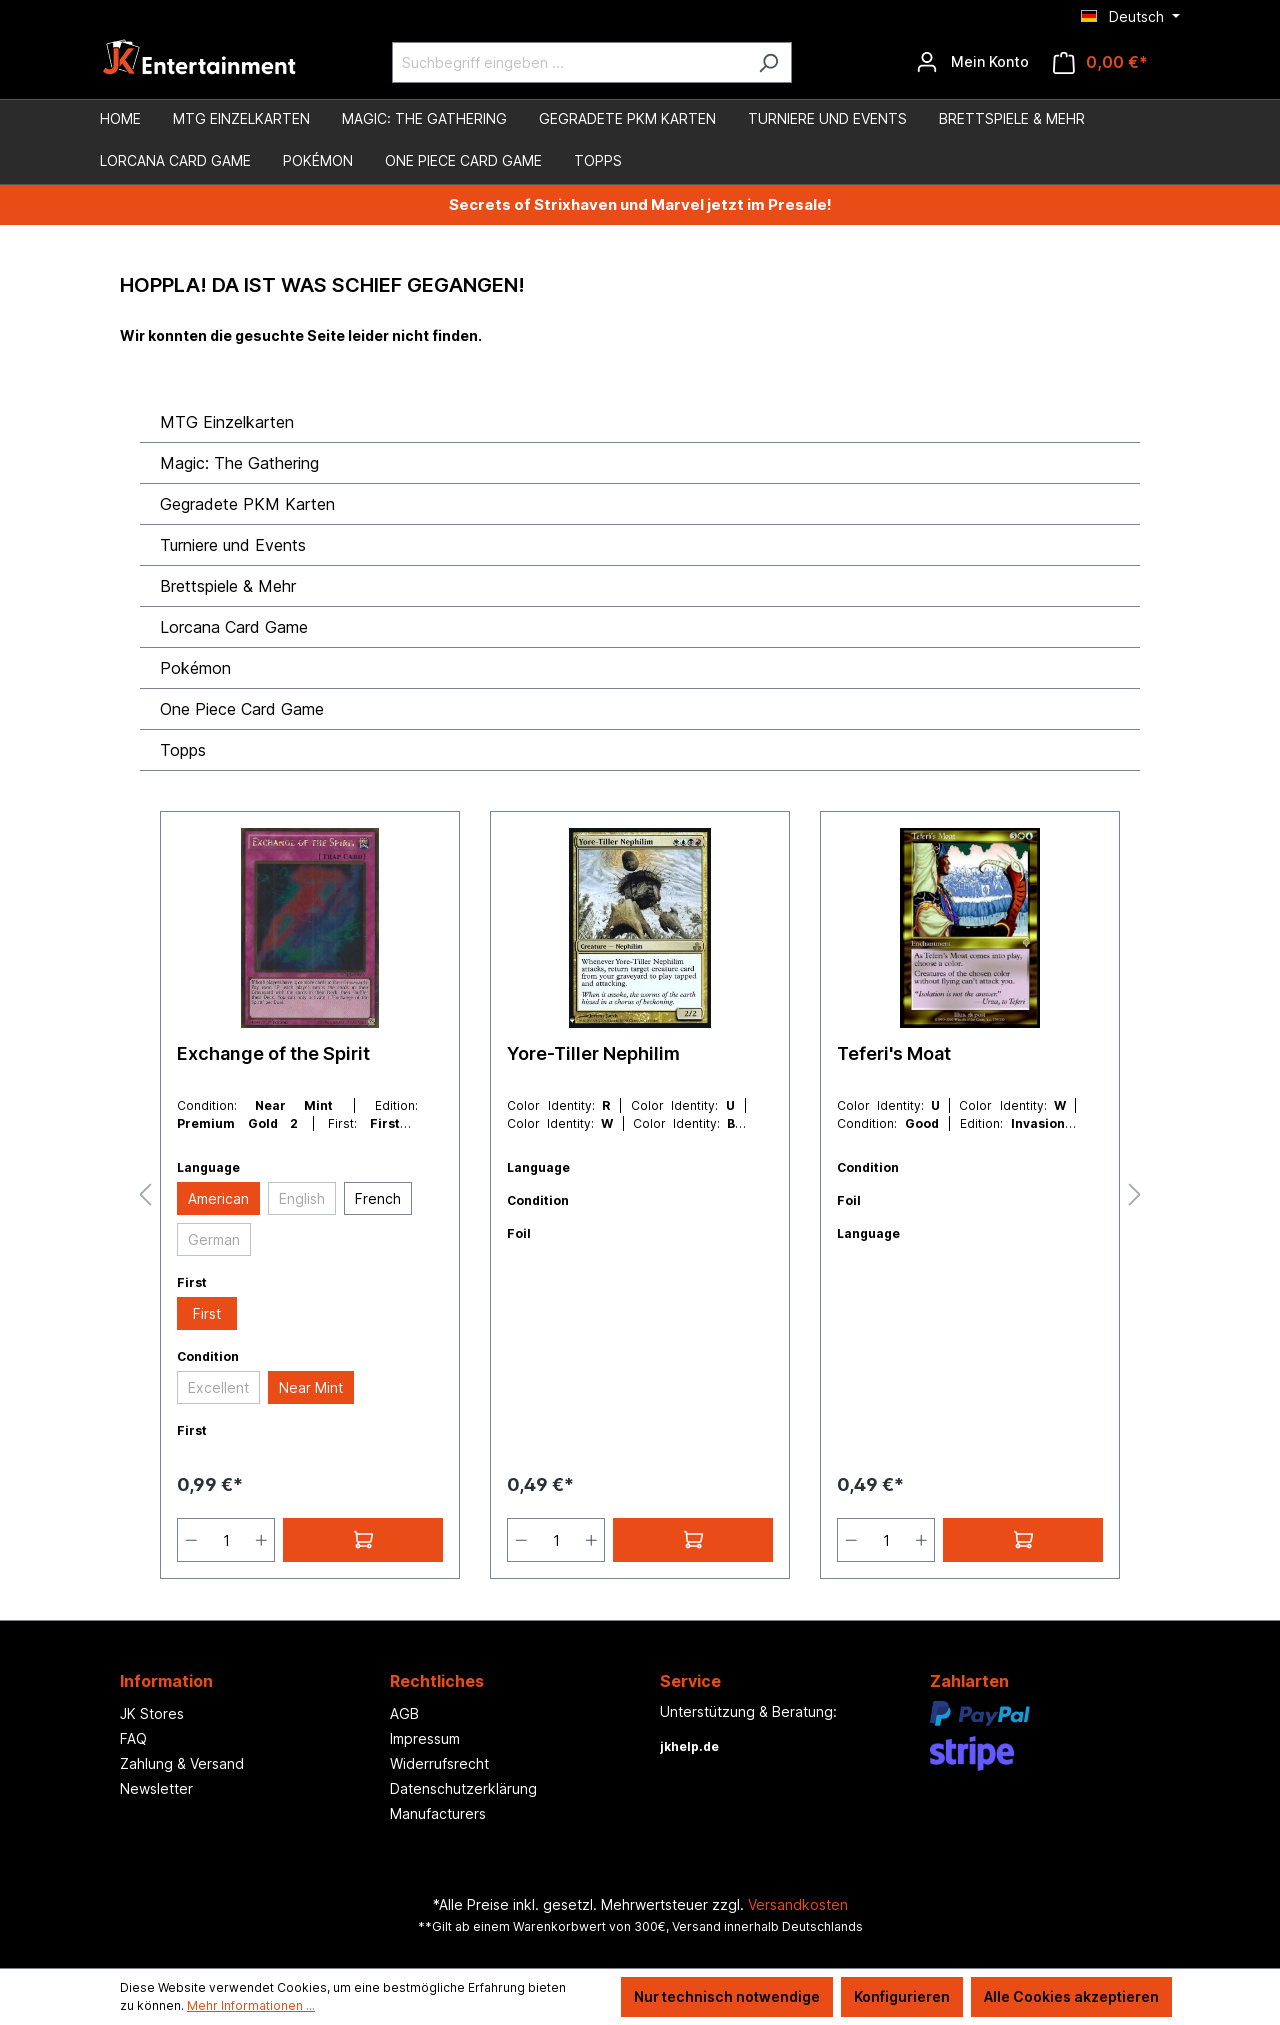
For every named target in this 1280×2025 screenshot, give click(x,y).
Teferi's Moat (894, 1053)
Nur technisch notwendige (727, 1996)
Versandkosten (798, 1904)
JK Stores (152, 1713)
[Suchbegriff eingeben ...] (569, 62)
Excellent (218, 1387)
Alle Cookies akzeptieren (1071, 1996)
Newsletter (156, 1788)
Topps (183, 750)
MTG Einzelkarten (227, 422)
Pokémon (195, 668)
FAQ (133, 1738)
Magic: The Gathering (239, 463)
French (378, 1198)
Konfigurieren (902, 1996)
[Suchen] (768, 62)
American (218, 1198)
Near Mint (311, 1387)
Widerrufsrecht (439, 1763)
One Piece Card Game (242, 709)
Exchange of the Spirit (273, 1053)
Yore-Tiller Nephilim (593, 1053)
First (207, 1313)
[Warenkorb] (1100, 62)
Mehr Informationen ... (251, 2005)
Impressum (425, 1738)
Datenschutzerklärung (463, 1788)
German (214, 1239)
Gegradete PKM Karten (247, 504)
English (302, 1198)
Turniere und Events (233, 545)
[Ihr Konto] (972, 62)
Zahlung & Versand (182, 1763)
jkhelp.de (689, 1746)
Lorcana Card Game (234, 627)
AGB (404, 1713)
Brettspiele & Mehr (228, 586)
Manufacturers (438, 1813)
